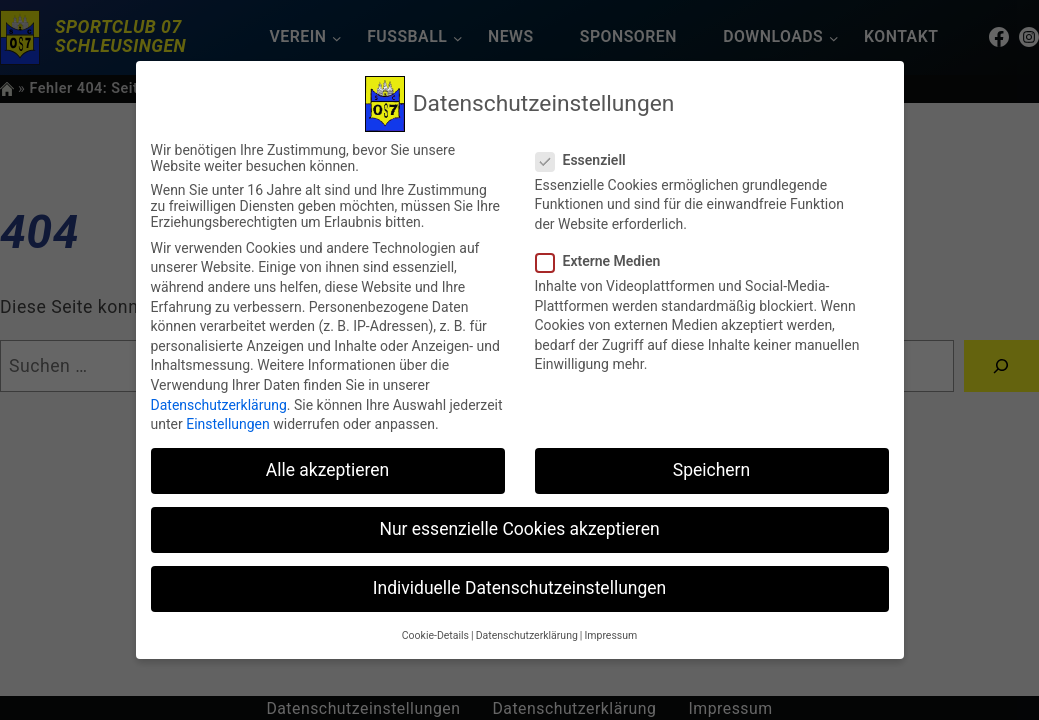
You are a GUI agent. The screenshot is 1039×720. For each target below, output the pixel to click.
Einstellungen (228, 424)
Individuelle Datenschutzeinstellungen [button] (519, 588)
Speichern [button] (711, 470)
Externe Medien (606, 261)
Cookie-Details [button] (435, 635)
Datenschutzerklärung (219, 405)
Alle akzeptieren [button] (328, 470)
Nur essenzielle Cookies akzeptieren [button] (519, 529)
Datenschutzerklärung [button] (527, 635)
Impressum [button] (610, 635)
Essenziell (589, 160)
